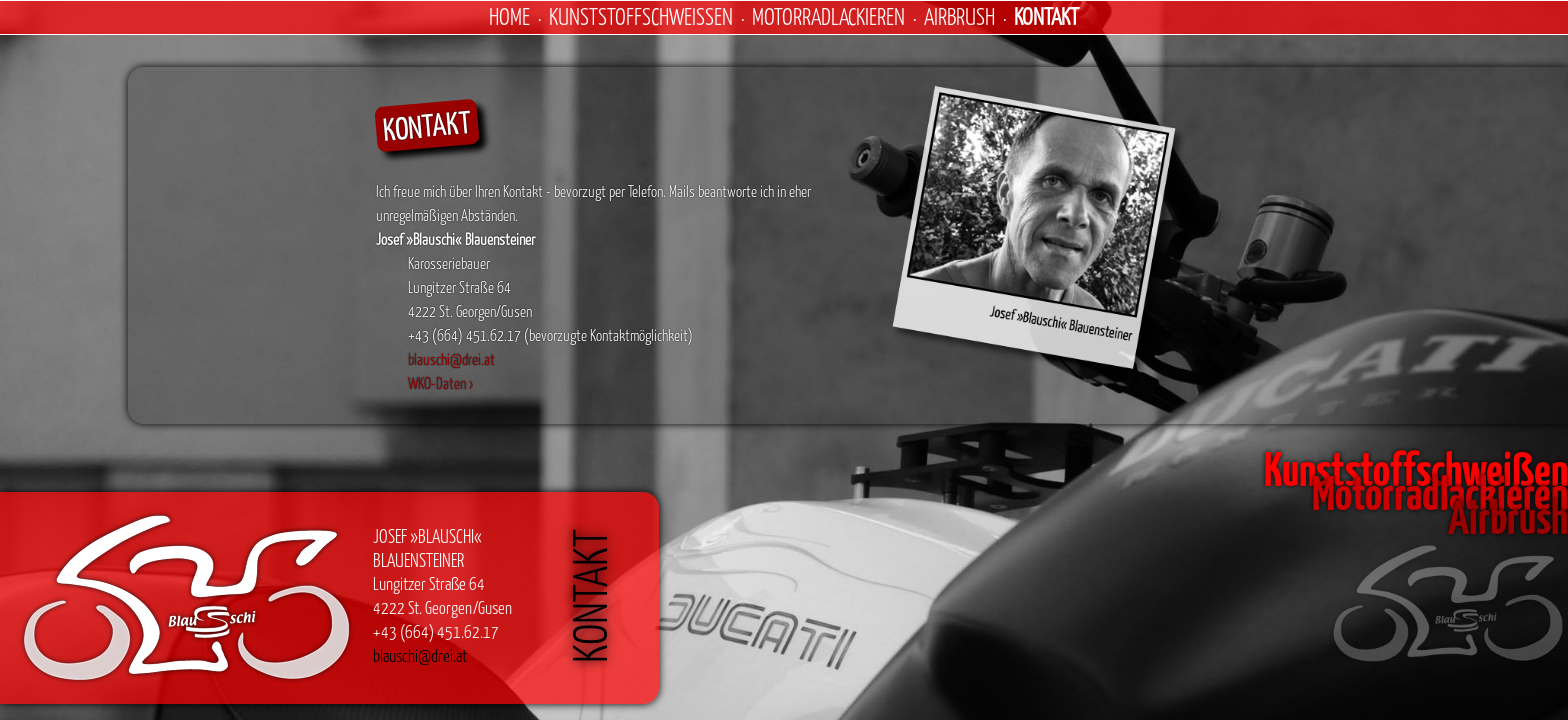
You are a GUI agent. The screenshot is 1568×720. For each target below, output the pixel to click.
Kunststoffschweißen (641, 16)
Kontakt (1046, 16)
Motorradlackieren (828, 16)
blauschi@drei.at (451, 359)
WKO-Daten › (440, 383)
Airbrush (959, 16)
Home (509, 16)
